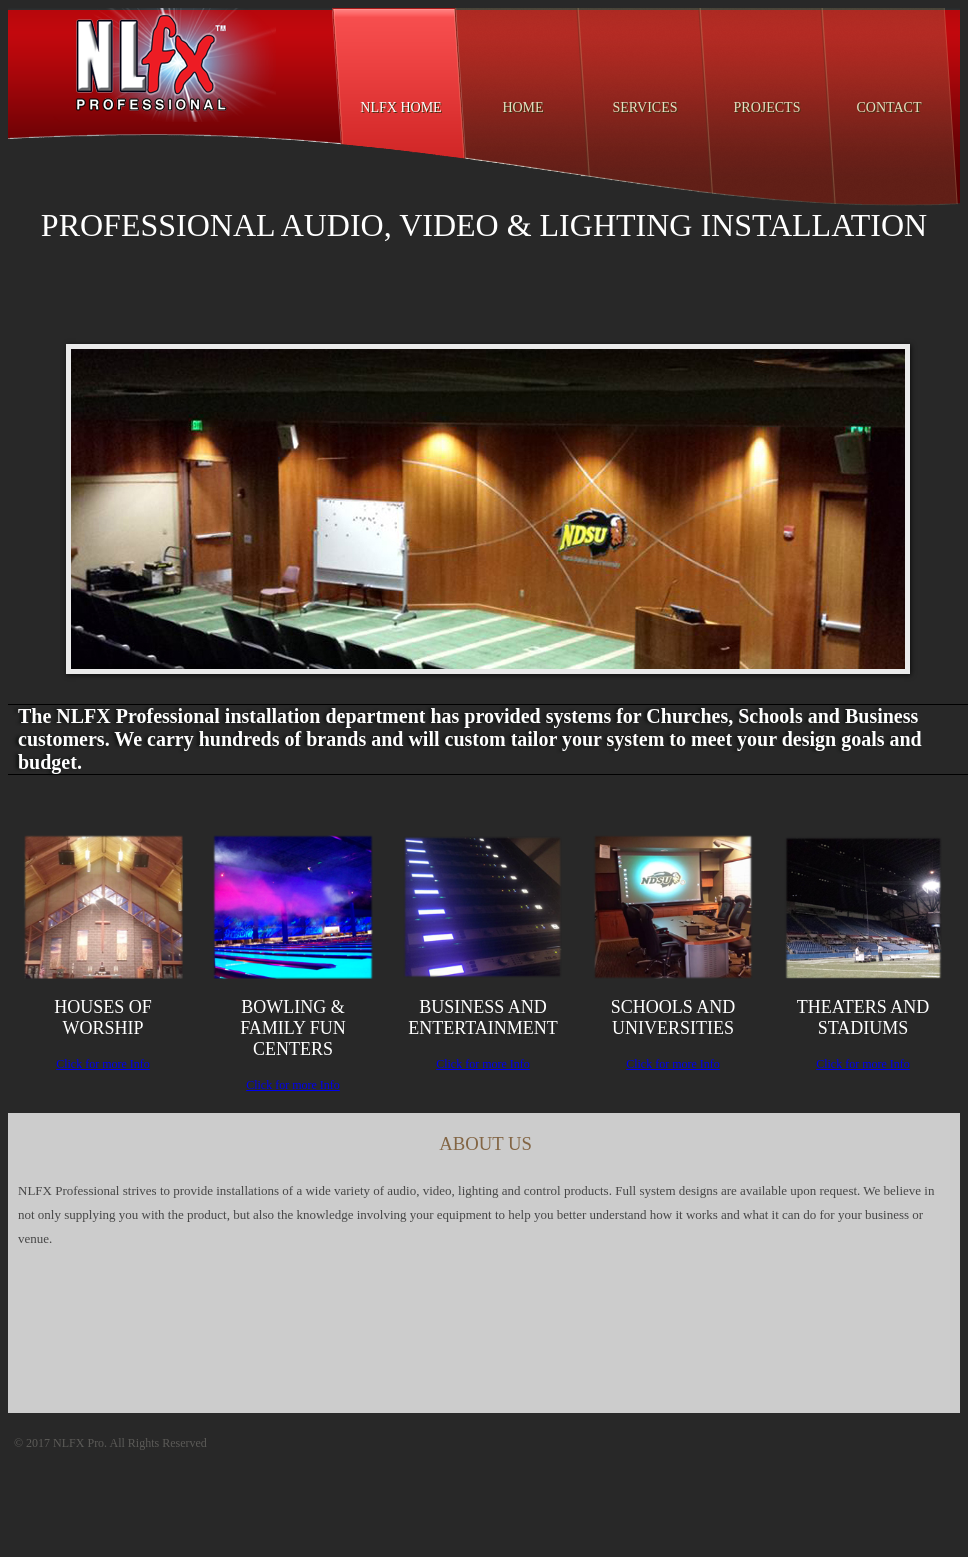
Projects (767, 107)
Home (522, 107)
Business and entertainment (482, 1017)
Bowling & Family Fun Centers (293, 1028)
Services (644, 107)
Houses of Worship (103, 1017)
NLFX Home (400, 107)
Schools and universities (673, 1017)
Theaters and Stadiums (863, 1017)
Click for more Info (103, 1064)
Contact (889, 107)
